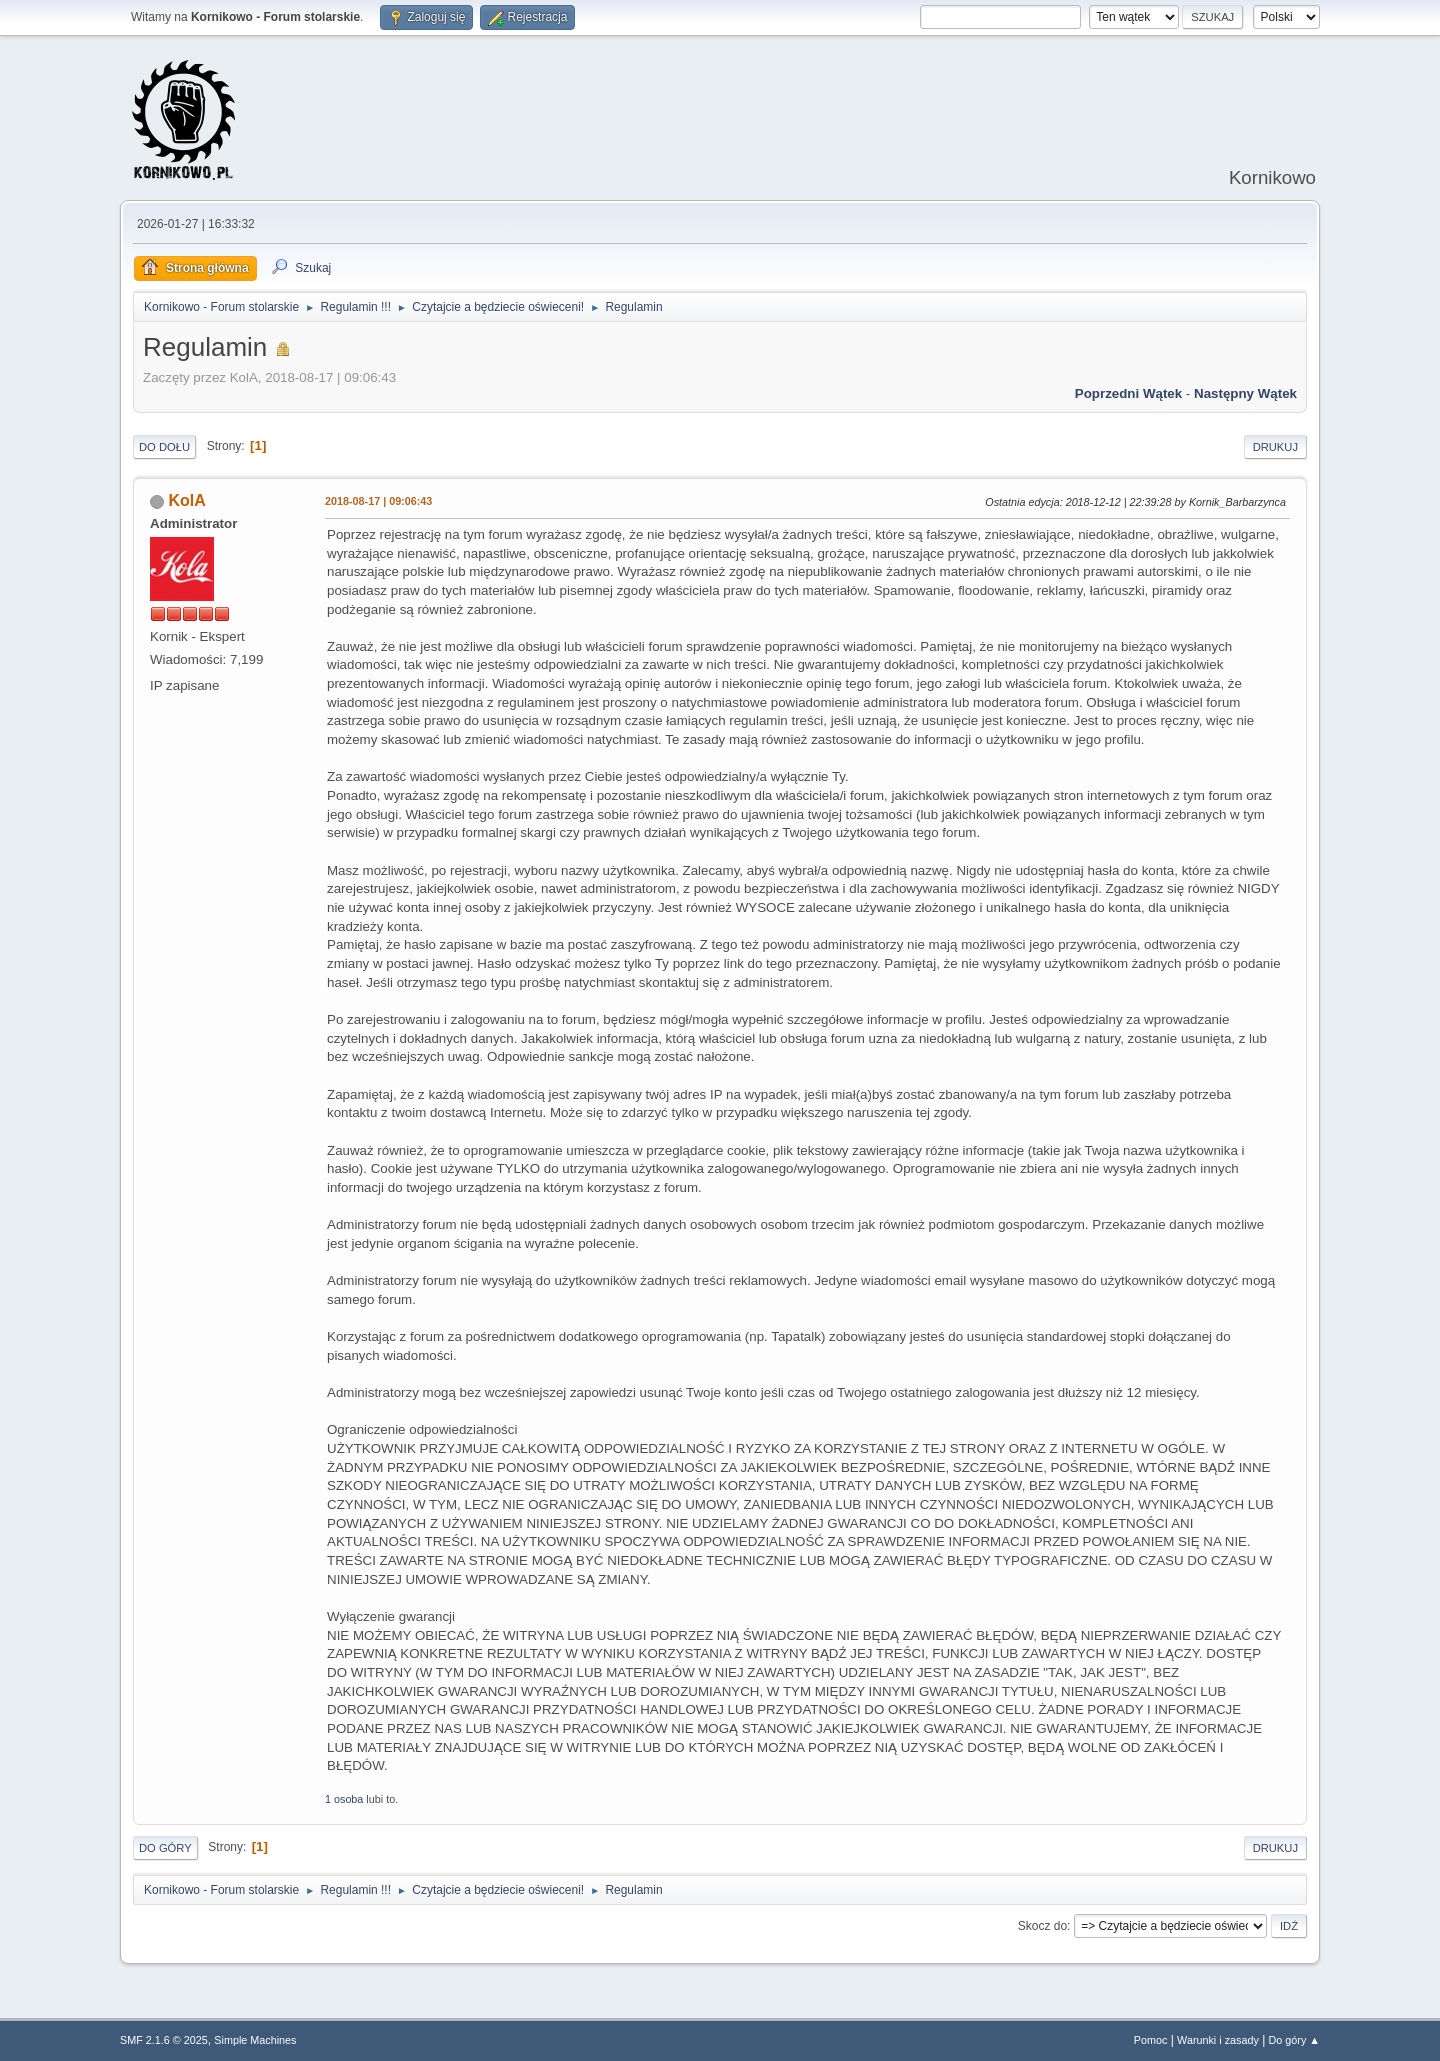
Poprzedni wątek (1128, 393)
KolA (186, 500)
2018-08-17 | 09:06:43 (378, 501)
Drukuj (1275, 447)
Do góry (165, 1848)
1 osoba (344, 1799)
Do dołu (164, 447)
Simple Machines (255, 2040)
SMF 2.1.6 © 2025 (164, 2040)
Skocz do (1042, 1926)
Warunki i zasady (1218, 2040)
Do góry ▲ (1294, 2040)
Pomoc (1151, 2040)
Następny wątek (1245, 393)
